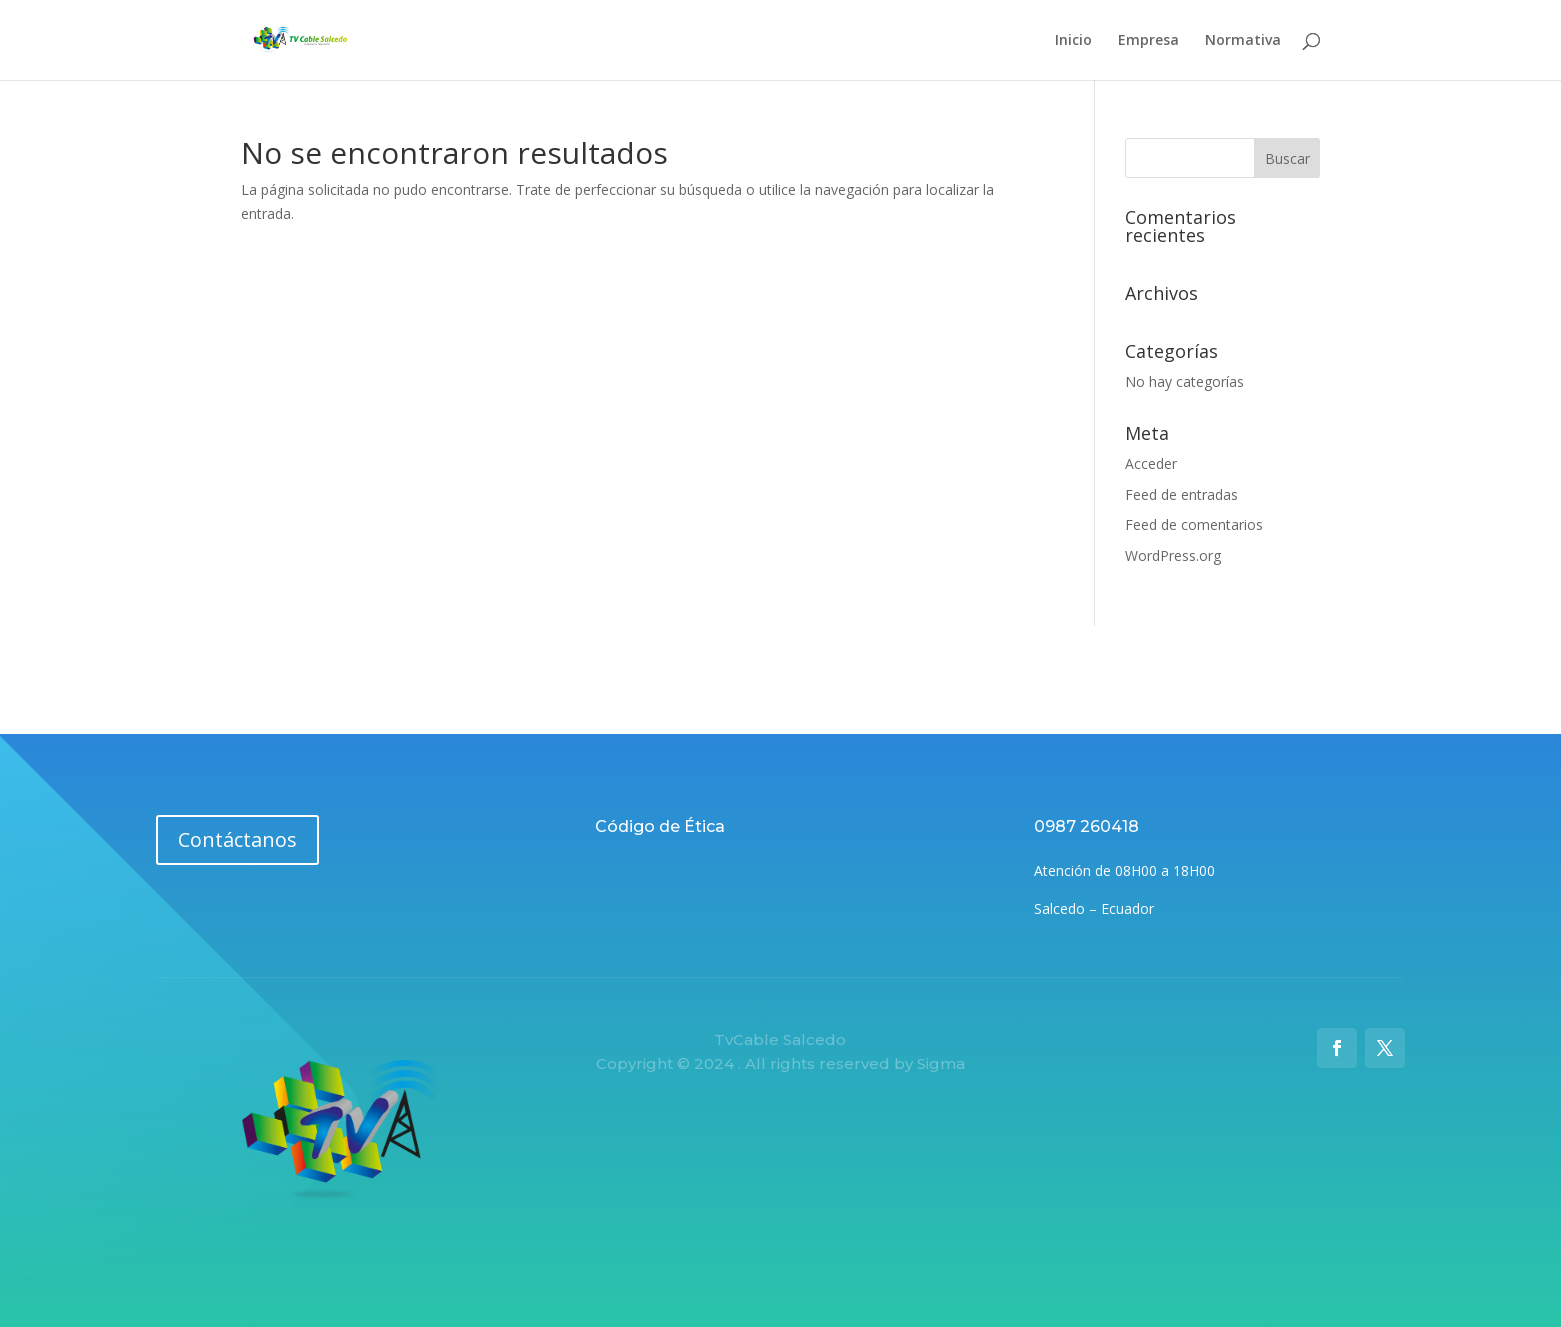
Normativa (1243, 41)
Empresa (1148, 41)
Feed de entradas (1181, 494)
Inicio (1073, 41)
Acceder (1151, 463)
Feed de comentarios (1194, 524)
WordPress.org (1173, 555)
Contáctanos (237, 839)
